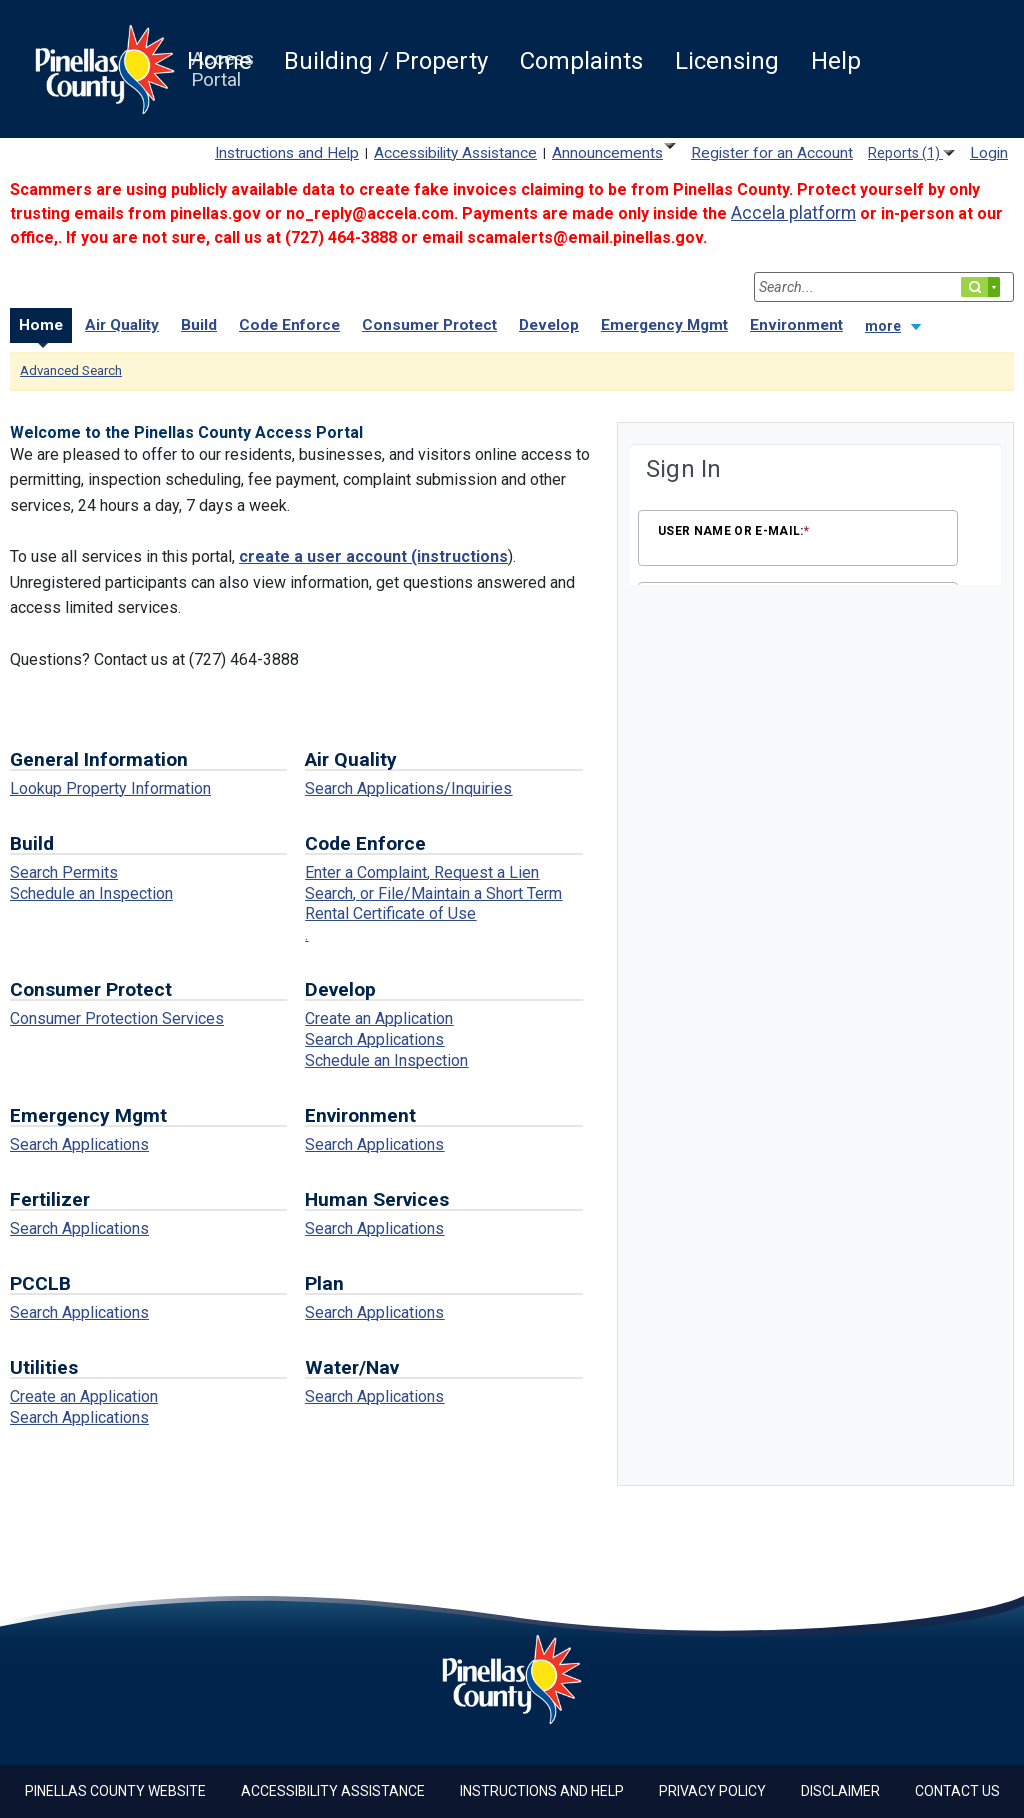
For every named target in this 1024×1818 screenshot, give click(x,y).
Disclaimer (840, 1791)
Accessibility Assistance (333, 1791)
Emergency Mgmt (664, 325)
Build (199, 325)
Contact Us (957, 1791)
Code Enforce (289, 325)
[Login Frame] (815, 516)
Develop (549, 325)
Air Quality (122, 325)
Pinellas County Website (115, 1791)
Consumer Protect (429, 325)
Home (41, 325)
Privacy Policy (712, 1791)
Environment (796, 325)
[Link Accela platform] (793, 213)
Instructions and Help (542, 1791)
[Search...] (884, 287)
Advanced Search (71, 370)
